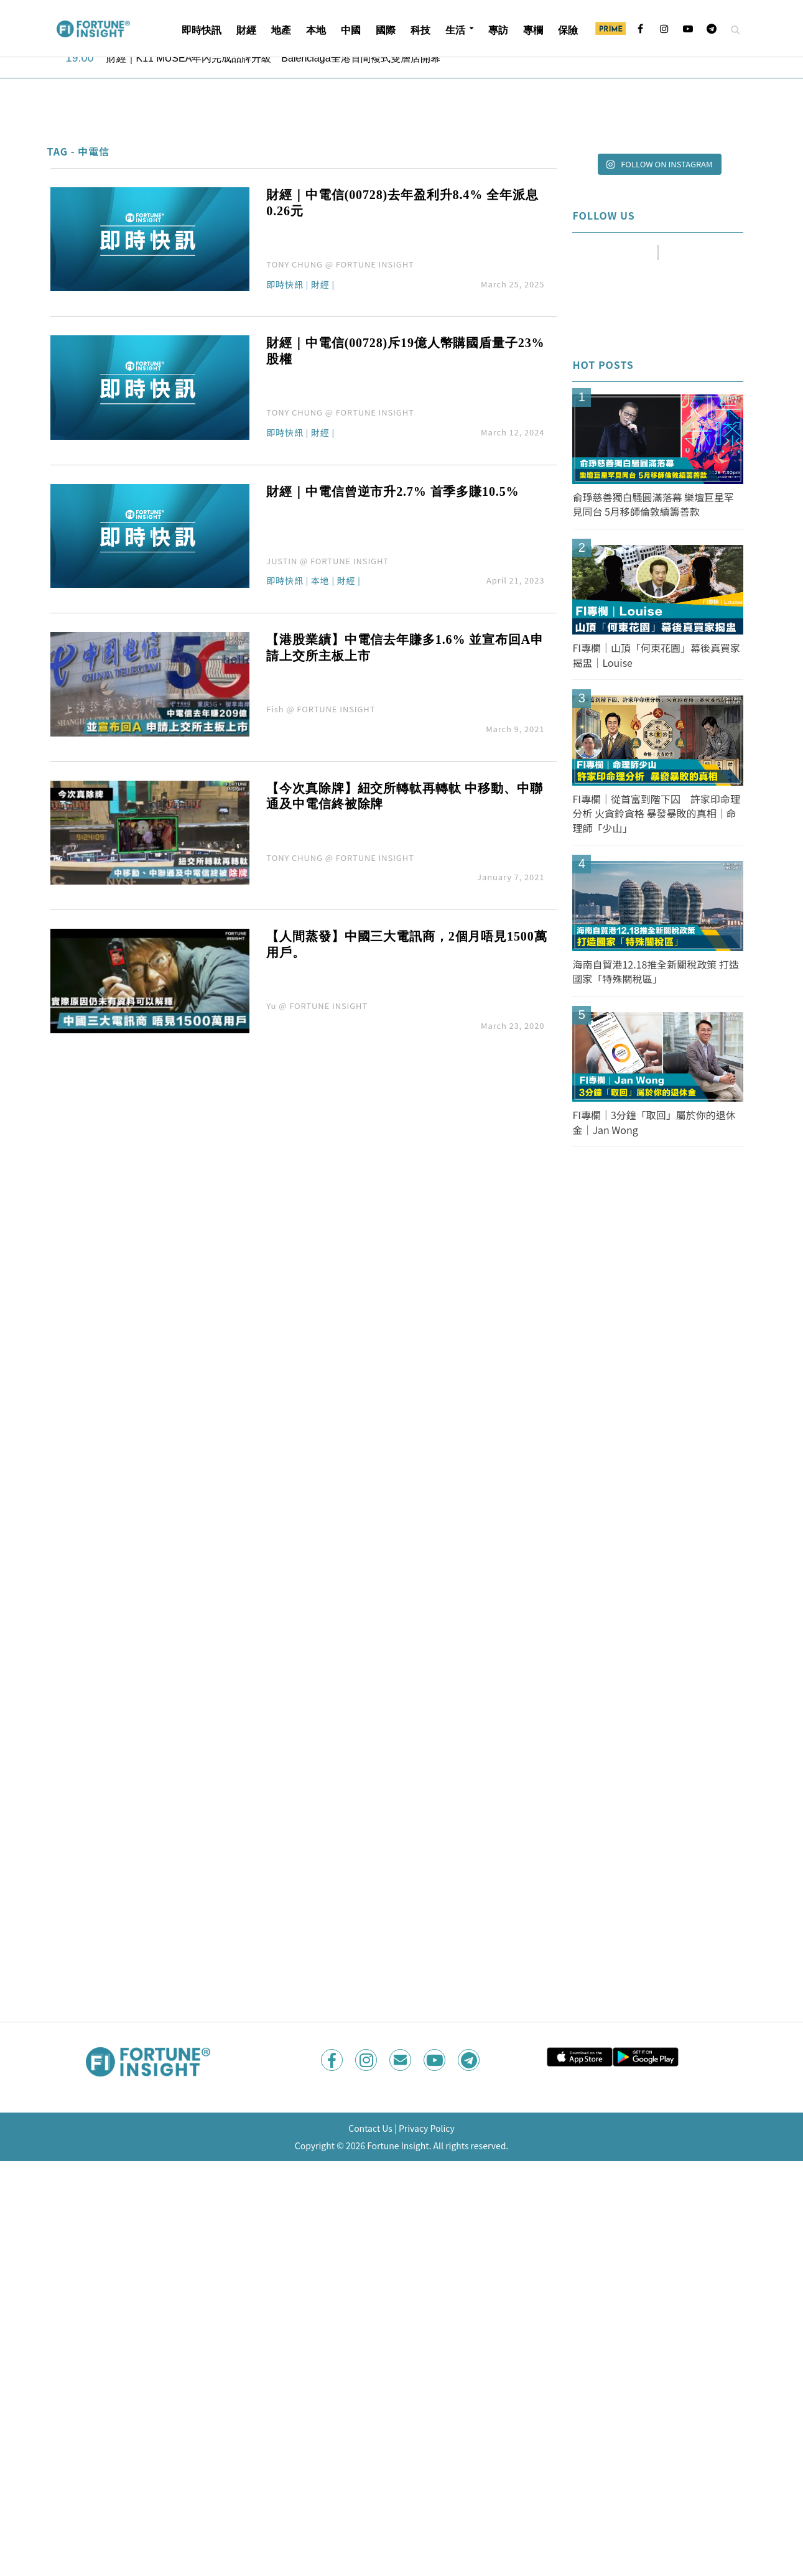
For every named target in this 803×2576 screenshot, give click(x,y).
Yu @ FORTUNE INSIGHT (317, 1005)
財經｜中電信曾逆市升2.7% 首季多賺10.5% (392, 491)
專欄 (533, 30)
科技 (420, 30)
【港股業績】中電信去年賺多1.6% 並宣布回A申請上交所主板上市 (405, 648)
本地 (316, 30)
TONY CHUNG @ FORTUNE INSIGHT (340, 264)
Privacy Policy (427, 2128)
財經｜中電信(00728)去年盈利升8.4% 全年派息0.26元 (402, 203)
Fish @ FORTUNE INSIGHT (320, 709)
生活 (455, 30)
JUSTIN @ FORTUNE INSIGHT (327, 561)
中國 (351, 30)
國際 (386, 30)
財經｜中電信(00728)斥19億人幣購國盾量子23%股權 (405, 351)
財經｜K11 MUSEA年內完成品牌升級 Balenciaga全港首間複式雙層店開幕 (273, 58)
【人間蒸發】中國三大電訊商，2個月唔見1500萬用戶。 (406, 944)
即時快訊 (201, 30)
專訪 (498, 30)
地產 (281, 30)
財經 (246, 30)
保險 (568, 30)
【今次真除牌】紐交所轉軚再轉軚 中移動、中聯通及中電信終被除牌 (404, 796)
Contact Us (370, 2128)
